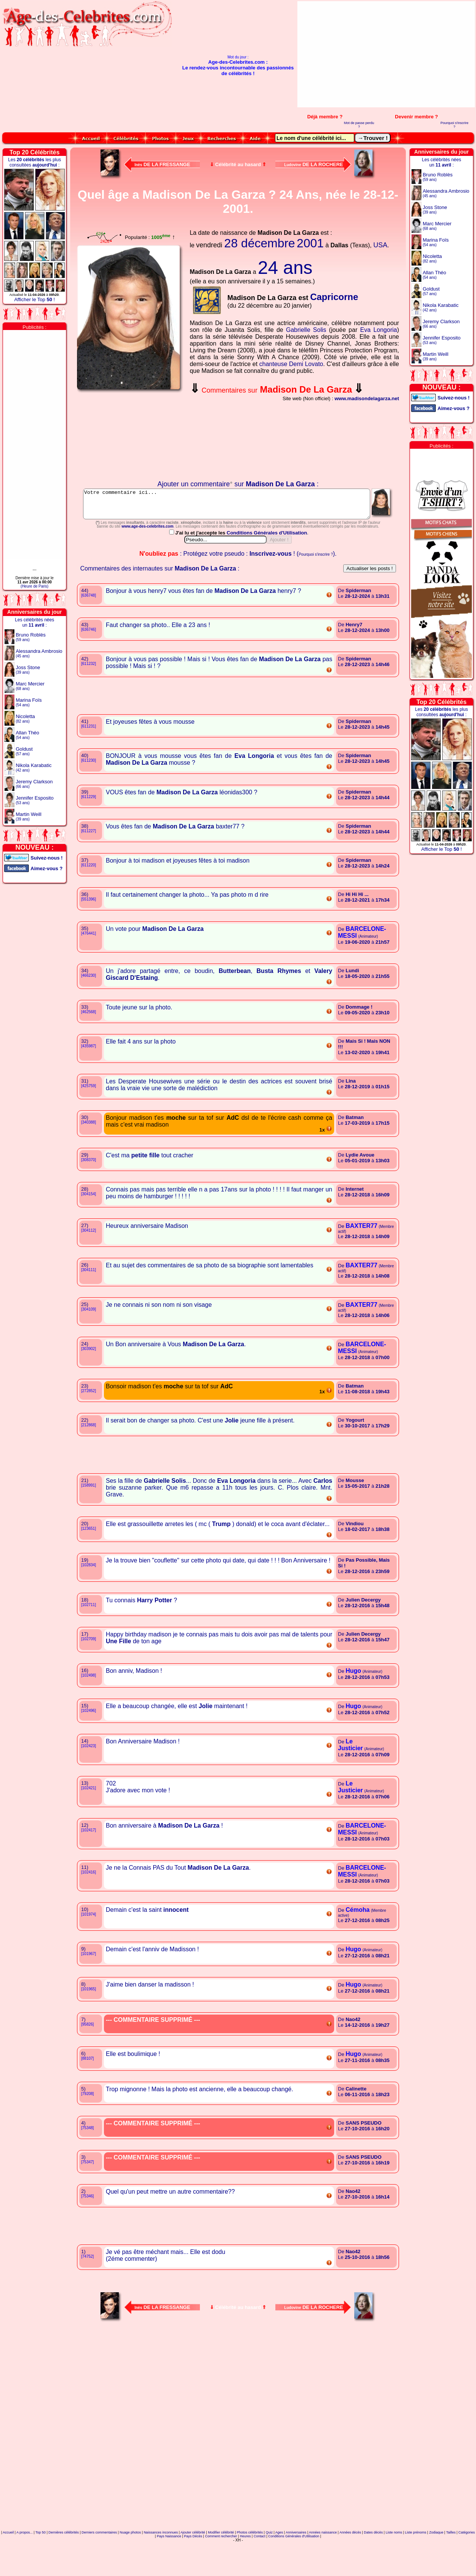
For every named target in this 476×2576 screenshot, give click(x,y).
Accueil (8, 2566)
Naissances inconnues (161, 2566)
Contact (259, 2570)
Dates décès (373, 2566)
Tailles (451, 2566)
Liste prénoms (416, 2566)
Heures (245, 2570)
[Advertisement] (389, 54)
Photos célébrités (250, 2566)
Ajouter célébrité (193, 2566)
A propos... (24, 2566)
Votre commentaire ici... (238, 507)
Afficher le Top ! (34, 299)
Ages (279, 2566)
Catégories (467, 2566)
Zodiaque (436, 2566)
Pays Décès (193, 2570)
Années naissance (323, 2566)
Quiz (269, 2566)
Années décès (350, 2566)
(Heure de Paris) (34, 586)
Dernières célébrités (64, 2566)
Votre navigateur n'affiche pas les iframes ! (130, 436)
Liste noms (394, 2566)
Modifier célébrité (221, 2566)
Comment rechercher (221, 2570)
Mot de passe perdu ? (359, 125)
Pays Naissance (169, 2570)
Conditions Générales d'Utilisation (267, 566)
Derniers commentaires (99, 2566)
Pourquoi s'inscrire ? (454, 125)
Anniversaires (296, 2566)
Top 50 (40, 2566)
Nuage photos (130, 2566)
